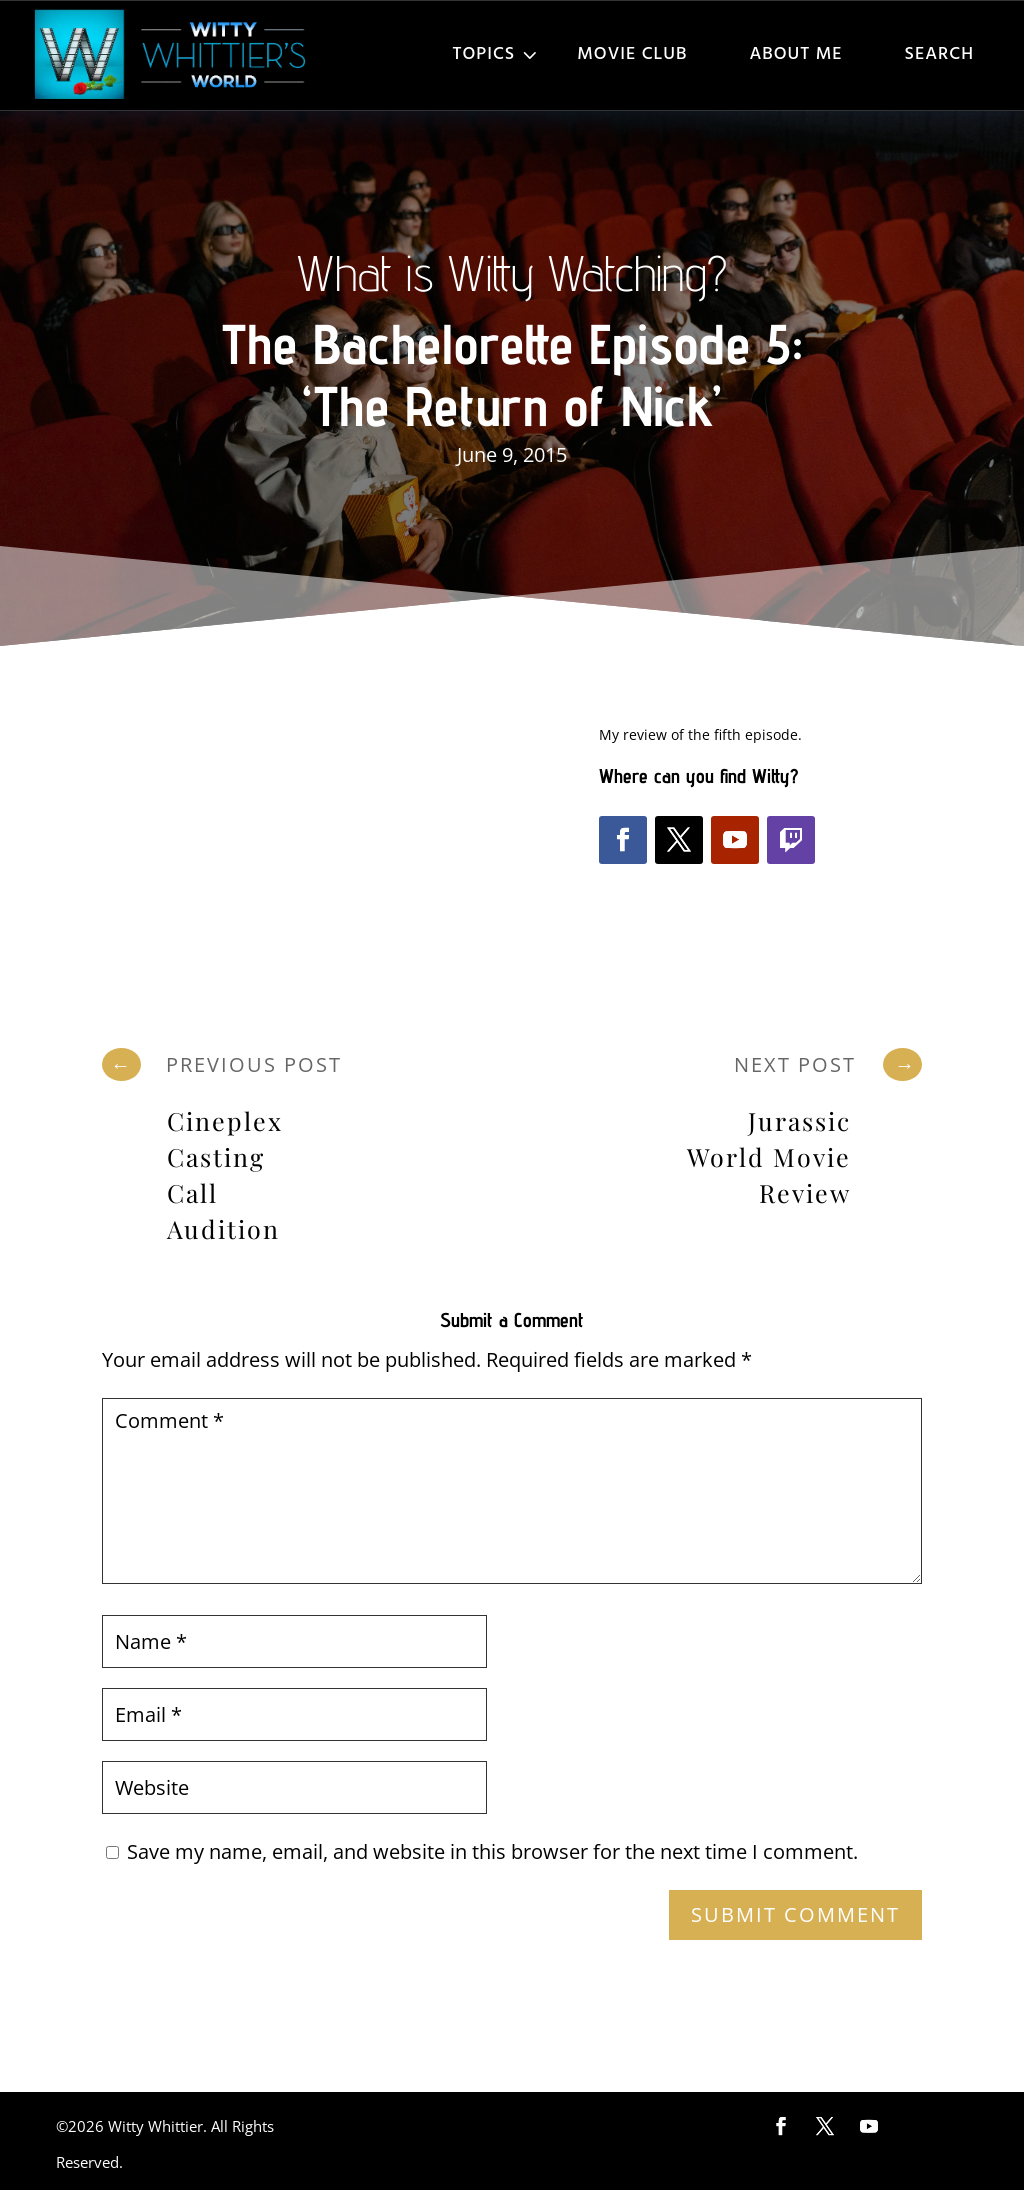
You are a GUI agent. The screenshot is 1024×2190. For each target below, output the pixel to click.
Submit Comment (795, 1914)
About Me (795, 54)
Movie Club (632, 54)
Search (939, 54)
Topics (484, 54)
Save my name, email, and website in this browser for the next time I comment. (492, 1851)
